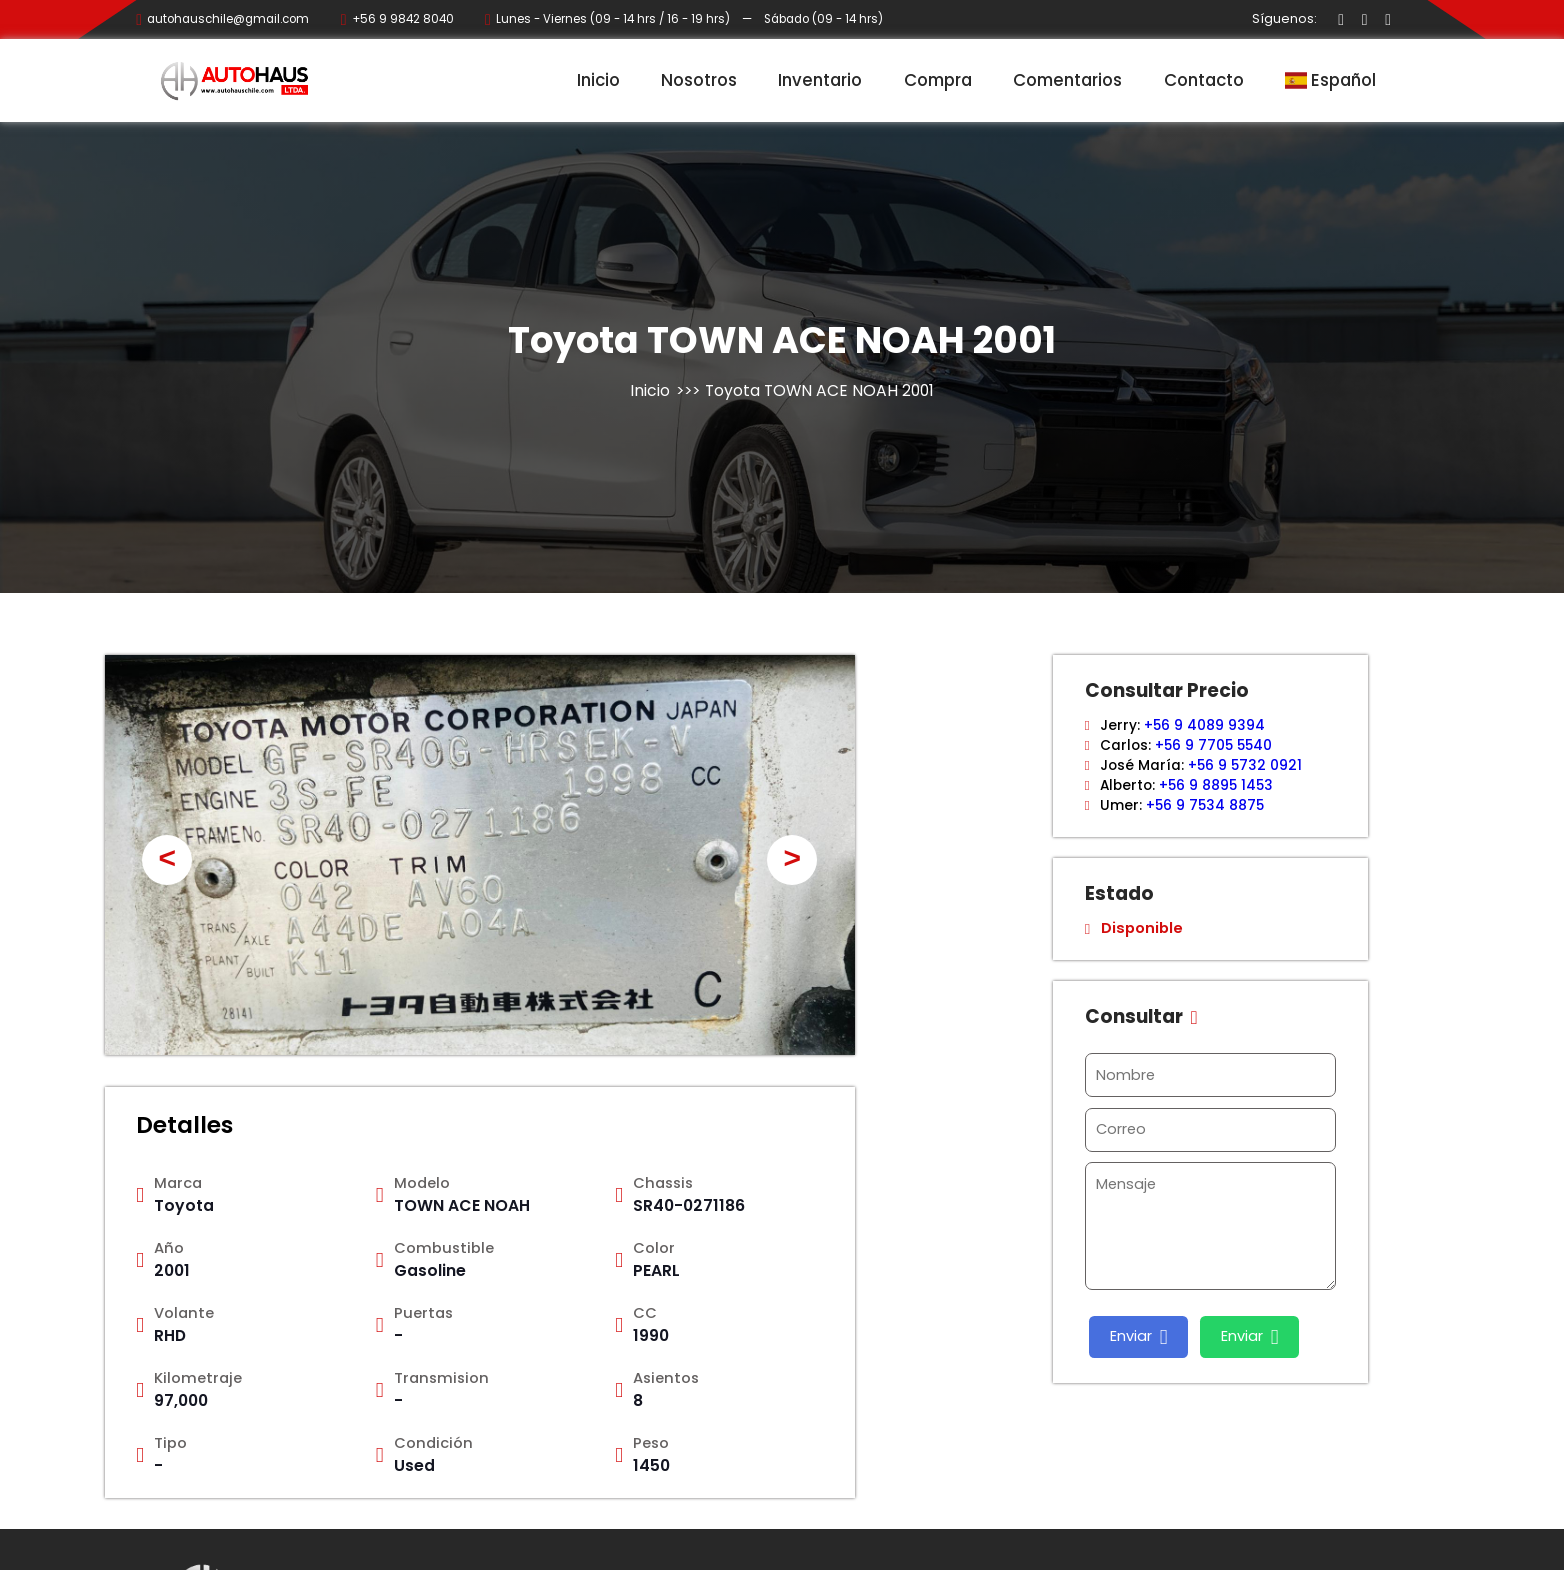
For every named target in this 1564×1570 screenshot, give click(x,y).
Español (1330, 80)
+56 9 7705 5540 (1213, 745)
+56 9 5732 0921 (1245, 765)
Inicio (598, 80)
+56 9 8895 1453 (1216, 785)
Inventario (820, 80)
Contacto (1204, 80)
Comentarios (1067, 80)
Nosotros (699, 80)
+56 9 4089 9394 (1204, 725)
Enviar (1139, 1336)
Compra (938, 80)
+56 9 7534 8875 (1205, 805)
